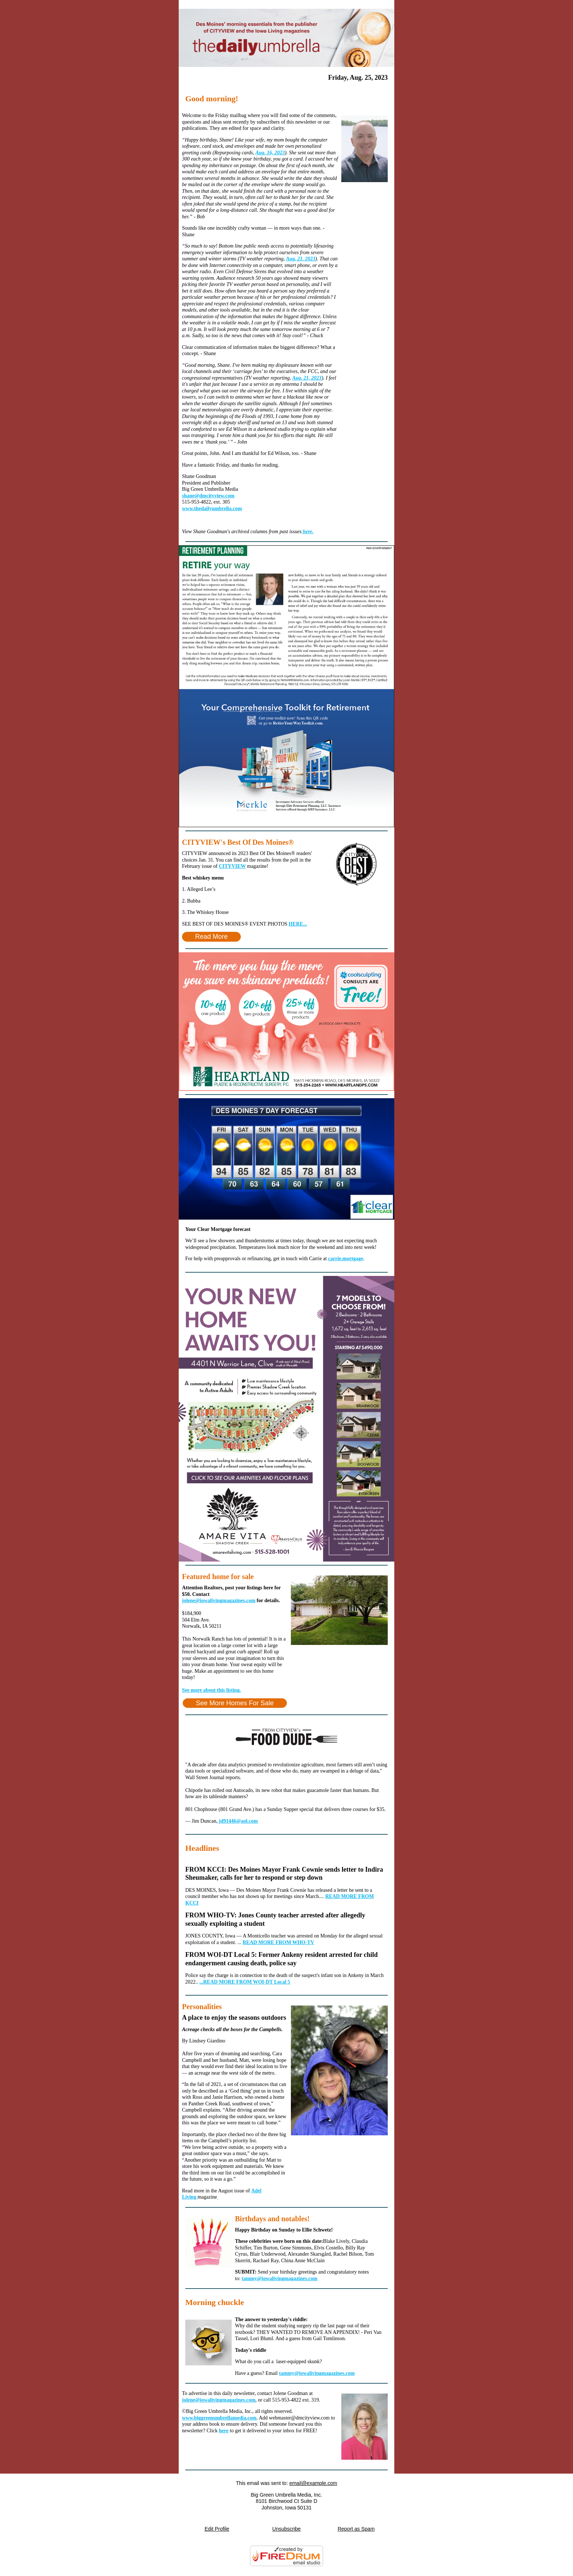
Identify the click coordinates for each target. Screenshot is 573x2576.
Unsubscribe (286, 2529)
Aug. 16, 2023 (270, 152)
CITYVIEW (232, 866)
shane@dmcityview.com (208, 495)
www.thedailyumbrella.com (212, 508)
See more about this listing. (211, 1690)
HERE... (298, 924)
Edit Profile (217, 2529)
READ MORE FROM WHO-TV (278, 1942)
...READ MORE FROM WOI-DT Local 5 (245, 1982)
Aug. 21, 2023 (300, 258)
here (223, 2430)
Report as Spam (356, 2529)
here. (307, 531)
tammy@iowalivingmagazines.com (279, 2278)
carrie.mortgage (345, 1258)
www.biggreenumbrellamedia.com (219, 2418)
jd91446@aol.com (237, 1821)
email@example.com (313, 2483)
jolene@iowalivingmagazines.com (218, 1600)
